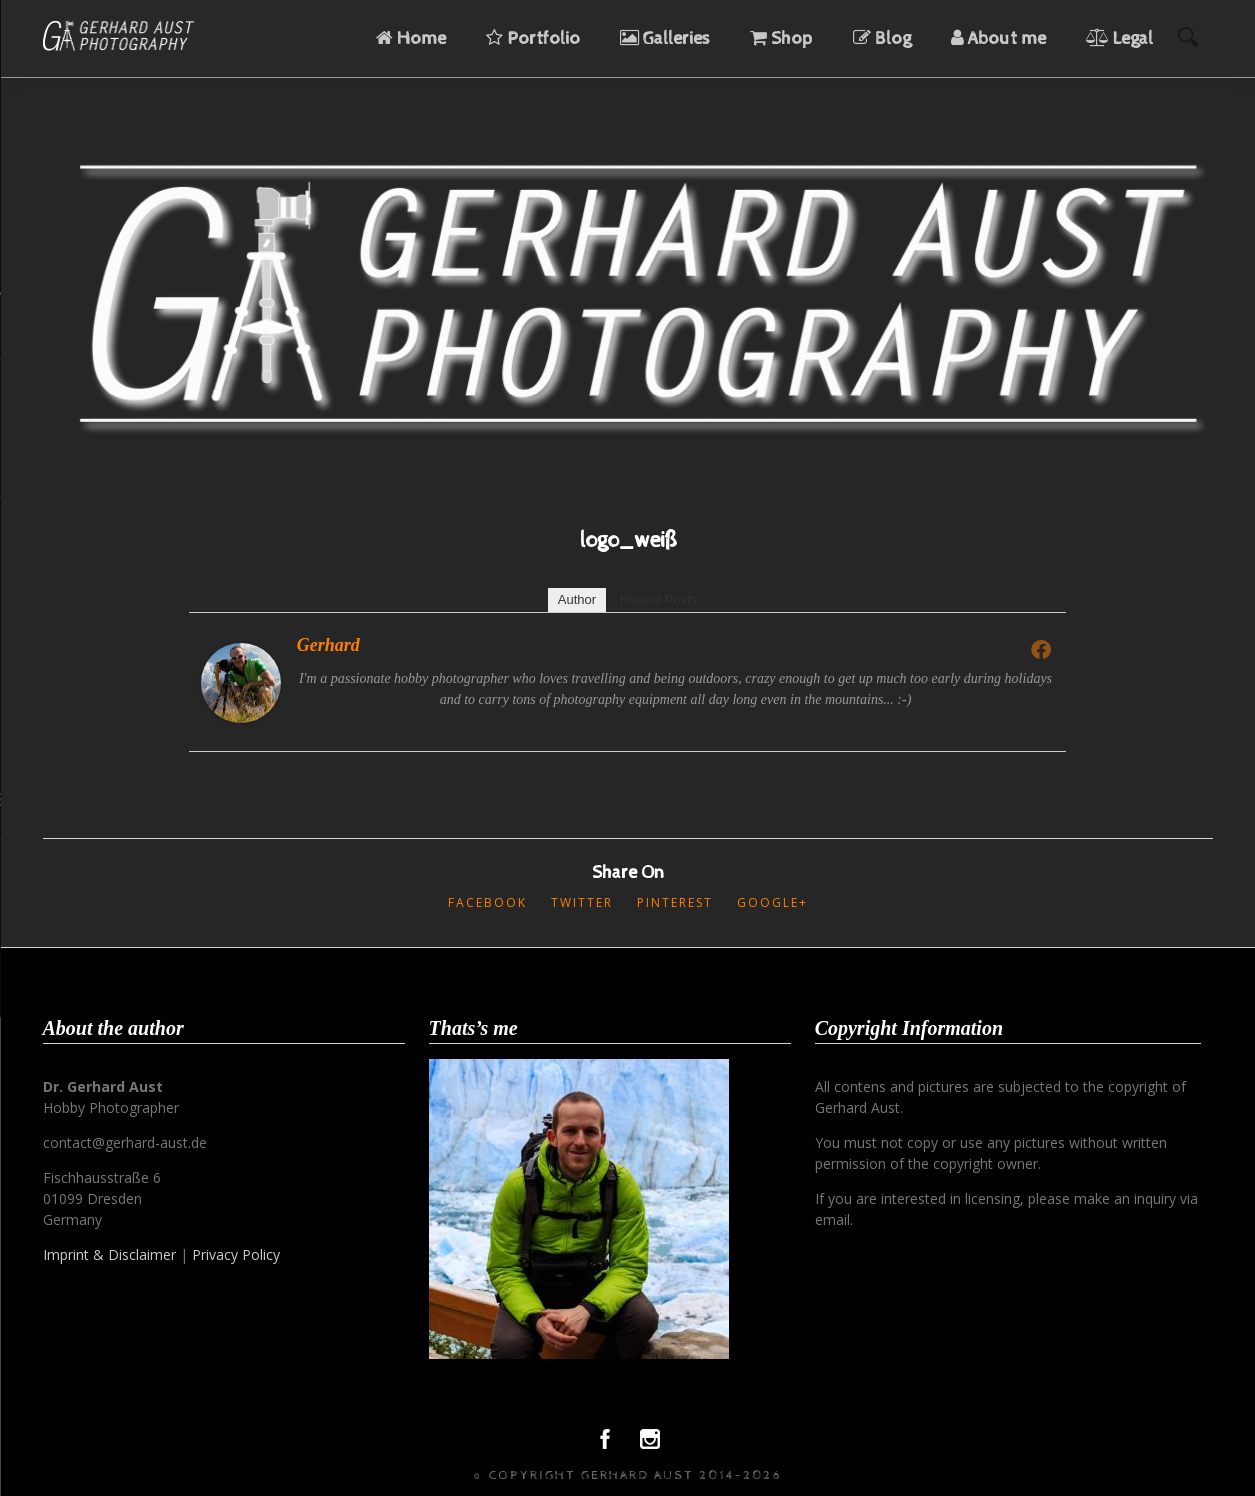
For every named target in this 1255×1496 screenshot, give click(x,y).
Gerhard (328, 645)
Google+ (772, 902)
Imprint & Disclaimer (109, 1254)
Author (577, 599)
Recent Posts (658, 599)
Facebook (487, 902)
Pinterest (675, 902)
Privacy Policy (236, 1254)
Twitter (582, 902)
